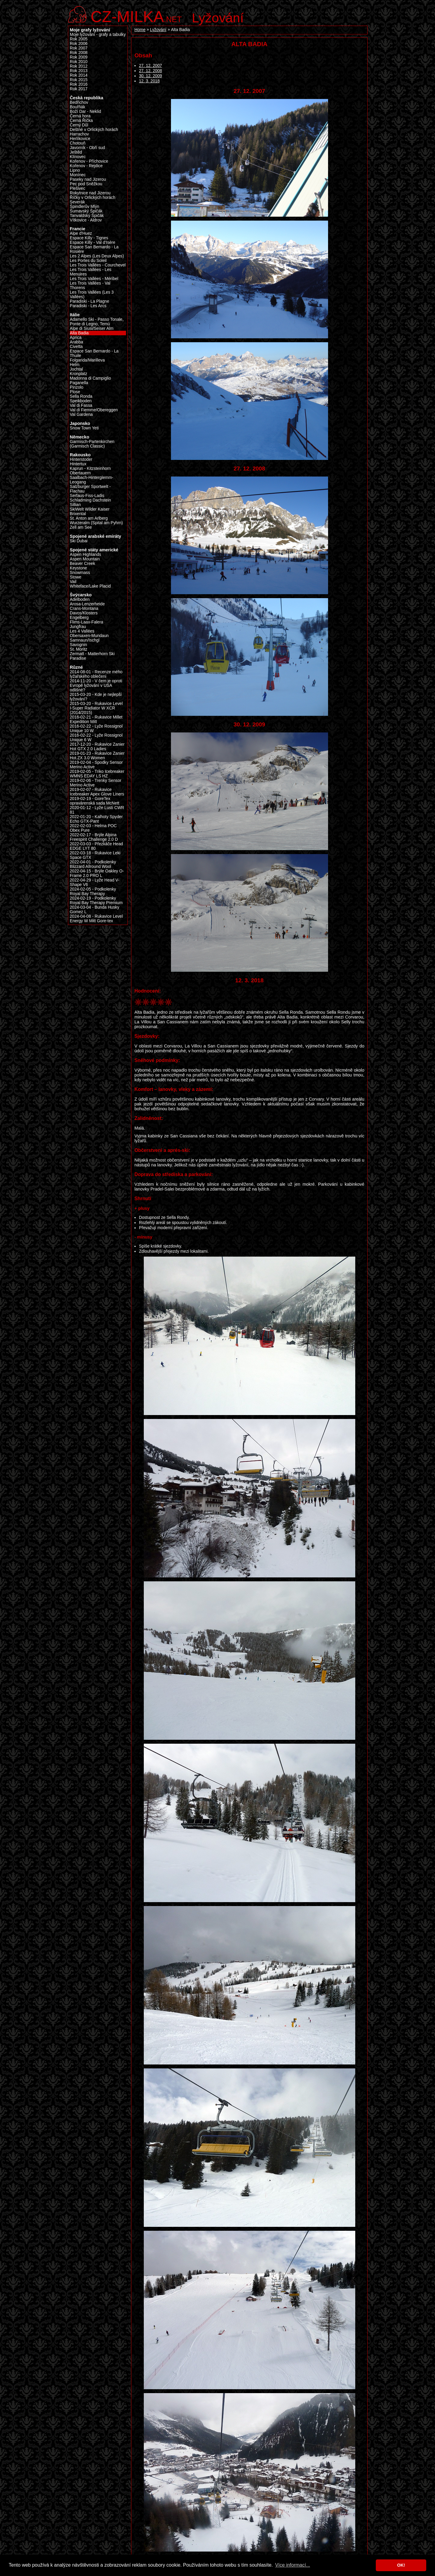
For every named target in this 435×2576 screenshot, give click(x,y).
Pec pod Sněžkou (86, 184)
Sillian (75, 504)
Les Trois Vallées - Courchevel (98, 265)
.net (136, 16)
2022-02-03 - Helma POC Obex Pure (93, 828)
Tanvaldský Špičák (87, 215)
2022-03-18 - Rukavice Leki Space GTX (95, 855)
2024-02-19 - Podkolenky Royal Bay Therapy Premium (96, 900)
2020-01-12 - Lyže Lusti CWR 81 (97, 810)
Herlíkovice (80, 138)
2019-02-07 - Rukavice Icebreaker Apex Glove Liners (97, 791)
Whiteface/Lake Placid (90, 586)
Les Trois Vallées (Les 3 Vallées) (92, 294)
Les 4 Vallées (82, 631)
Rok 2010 (79, 61)
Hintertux (78, 464)
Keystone (78, 568)
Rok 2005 (79, 39)
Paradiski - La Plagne (89, 301)
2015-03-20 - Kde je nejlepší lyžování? (96, 696)
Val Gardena (81, 414)
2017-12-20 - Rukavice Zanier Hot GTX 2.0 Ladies (97, 746)
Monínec (78, 175)
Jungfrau (78, 626)
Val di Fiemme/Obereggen (94, 410)
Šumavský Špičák (86, 211)
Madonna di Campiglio (90, 378)
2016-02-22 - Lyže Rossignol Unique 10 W (96, 728)
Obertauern (80, 473)
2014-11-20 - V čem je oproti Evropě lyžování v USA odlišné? (96, 685)
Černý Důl (79, 125)
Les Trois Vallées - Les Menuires (90, 271)
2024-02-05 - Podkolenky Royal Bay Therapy (93, 891)
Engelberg (79, 617)
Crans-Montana (84, 608)
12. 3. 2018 (149, 81)
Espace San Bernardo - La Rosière (94, 249)
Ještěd (76, 152)
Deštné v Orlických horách (94, 129)
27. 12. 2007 (150, 65)
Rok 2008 (79, 52)
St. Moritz (78, 649)
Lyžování (218, 18)
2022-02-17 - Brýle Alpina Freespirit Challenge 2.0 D (94, 837)
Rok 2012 (79, 66)
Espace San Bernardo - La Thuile (94, 353)
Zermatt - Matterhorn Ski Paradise (92, 656)
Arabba (76, 342)
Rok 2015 (79, 80)
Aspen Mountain (85, 559)
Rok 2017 (79, 89)
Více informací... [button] (292, 2565)
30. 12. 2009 (150, 76)
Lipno (75, 170)
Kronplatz (78, 373)
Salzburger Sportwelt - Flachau (90, 488)
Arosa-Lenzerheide (87, 604)
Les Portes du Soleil (88, 260)
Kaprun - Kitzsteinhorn (90, 468)
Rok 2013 (79, 71)
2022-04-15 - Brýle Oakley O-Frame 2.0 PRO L (97, 873)
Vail (73, 581)
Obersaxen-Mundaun (89, 635)
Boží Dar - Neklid (85, 111)
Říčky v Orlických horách (92, 197)
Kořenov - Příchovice (89, 161)
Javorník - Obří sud (87, 147)
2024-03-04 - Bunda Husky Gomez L (94, 909)
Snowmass (80, 572)
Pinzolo (76, 387)
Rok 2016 (79, 84)
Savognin (78, 644)
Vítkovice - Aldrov (86, 220)
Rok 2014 (79, 75)
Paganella (79, 383)
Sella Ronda (81, 396)
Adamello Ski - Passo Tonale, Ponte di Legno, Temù (97, 321)
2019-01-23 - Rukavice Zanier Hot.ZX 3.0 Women (97, 755)
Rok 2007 (79, 48)
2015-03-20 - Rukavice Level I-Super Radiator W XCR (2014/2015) (96, 708)
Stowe (75, 577)
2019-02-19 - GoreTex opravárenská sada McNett (94, 800)
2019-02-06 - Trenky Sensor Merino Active (95, 782)
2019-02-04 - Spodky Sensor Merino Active (96, 764)
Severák (77, 202)
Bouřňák (77, 107)
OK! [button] (401, 2565)
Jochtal (76, 369)
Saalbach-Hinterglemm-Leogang (91, 479)
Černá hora (80, 116)
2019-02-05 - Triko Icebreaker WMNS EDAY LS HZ (97, 773)
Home (140, 29)
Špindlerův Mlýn (84, 206)
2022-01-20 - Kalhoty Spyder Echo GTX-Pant (96, 819)
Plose (75, 392)
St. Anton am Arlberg (89, 518)
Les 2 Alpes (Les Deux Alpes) (97, 256)
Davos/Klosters (84, 613)
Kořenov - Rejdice (86, 166)
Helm (74, 364)
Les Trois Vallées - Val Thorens (90, 285)
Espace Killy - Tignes (89, 238)
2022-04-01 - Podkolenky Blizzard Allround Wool (93, 864)
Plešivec (77, 188)
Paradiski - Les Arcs (88, 306)
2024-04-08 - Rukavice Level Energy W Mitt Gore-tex (96, 918)
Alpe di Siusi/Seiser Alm (92, 328)
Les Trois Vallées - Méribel (94, 278)
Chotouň (77, 143)
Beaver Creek (82, 563)
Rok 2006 (79, 43)
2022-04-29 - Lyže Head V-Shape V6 (94, 882)
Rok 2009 (79, 57)
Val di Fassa (81, 405)
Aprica (76, 337)
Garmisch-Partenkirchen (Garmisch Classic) (92, 443)
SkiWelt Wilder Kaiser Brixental (89, 511)
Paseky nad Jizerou (88, 179)
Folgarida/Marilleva (87, 360)
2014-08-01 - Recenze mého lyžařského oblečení (96, 674)
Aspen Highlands (85, 554)
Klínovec (78, 157)
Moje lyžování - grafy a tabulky (98, 34)
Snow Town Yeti (84, 428)
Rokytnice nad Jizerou (90, 193)
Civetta (76, 346)
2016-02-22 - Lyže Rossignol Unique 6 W (96, 737)
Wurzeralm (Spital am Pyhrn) (96, 523)
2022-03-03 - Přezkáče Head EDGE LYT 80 (96, 846)
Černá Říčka (81, 120)
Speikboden (81, 401)
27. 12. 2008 (150, 71)
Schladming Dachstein (90, 500)
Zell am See (81, 527)
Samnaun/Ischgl (84, 640)
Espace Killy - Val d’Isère (92, 242)
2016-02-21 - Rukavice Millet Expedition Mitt (96, 719)
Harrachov (79, 134)
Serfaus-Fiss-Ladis (87, 495)
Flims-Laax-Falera (86, 622)
